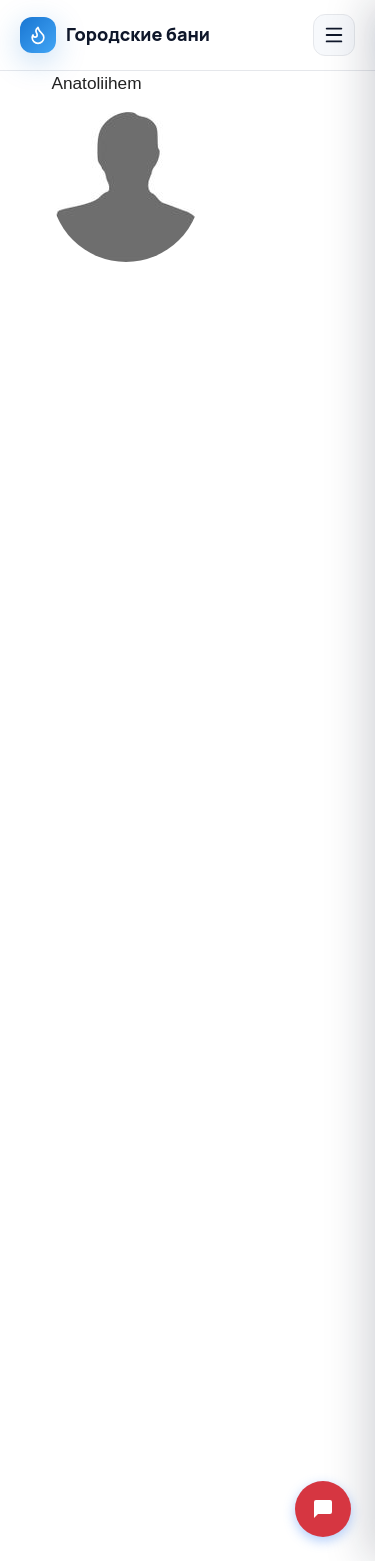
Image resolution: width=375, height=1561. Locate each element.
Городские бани (115, 35)
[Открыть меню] (334, 35)
